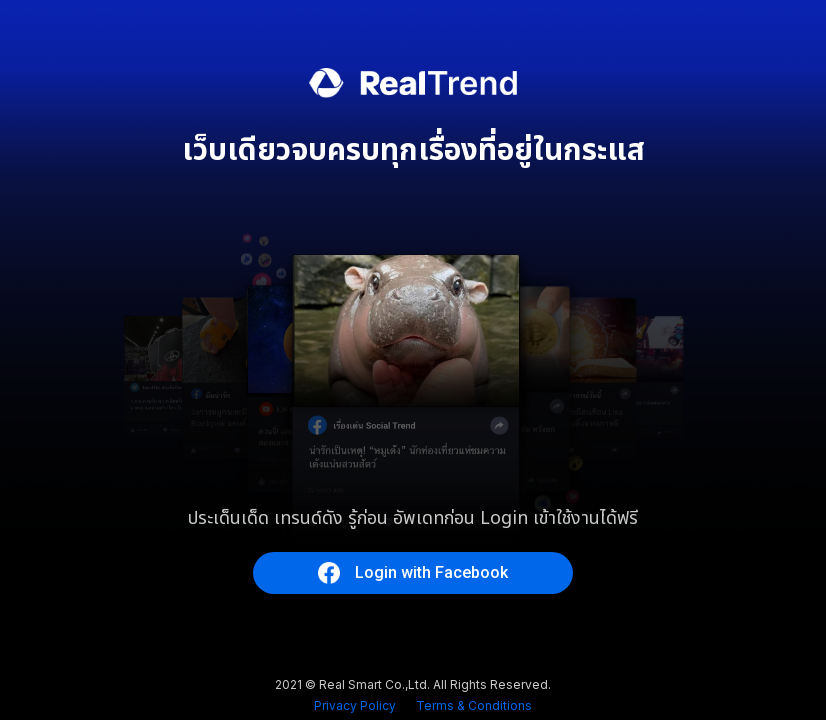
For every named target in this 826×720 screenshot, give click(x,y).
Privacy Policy (355, 705)
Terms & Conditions (474, 705)
